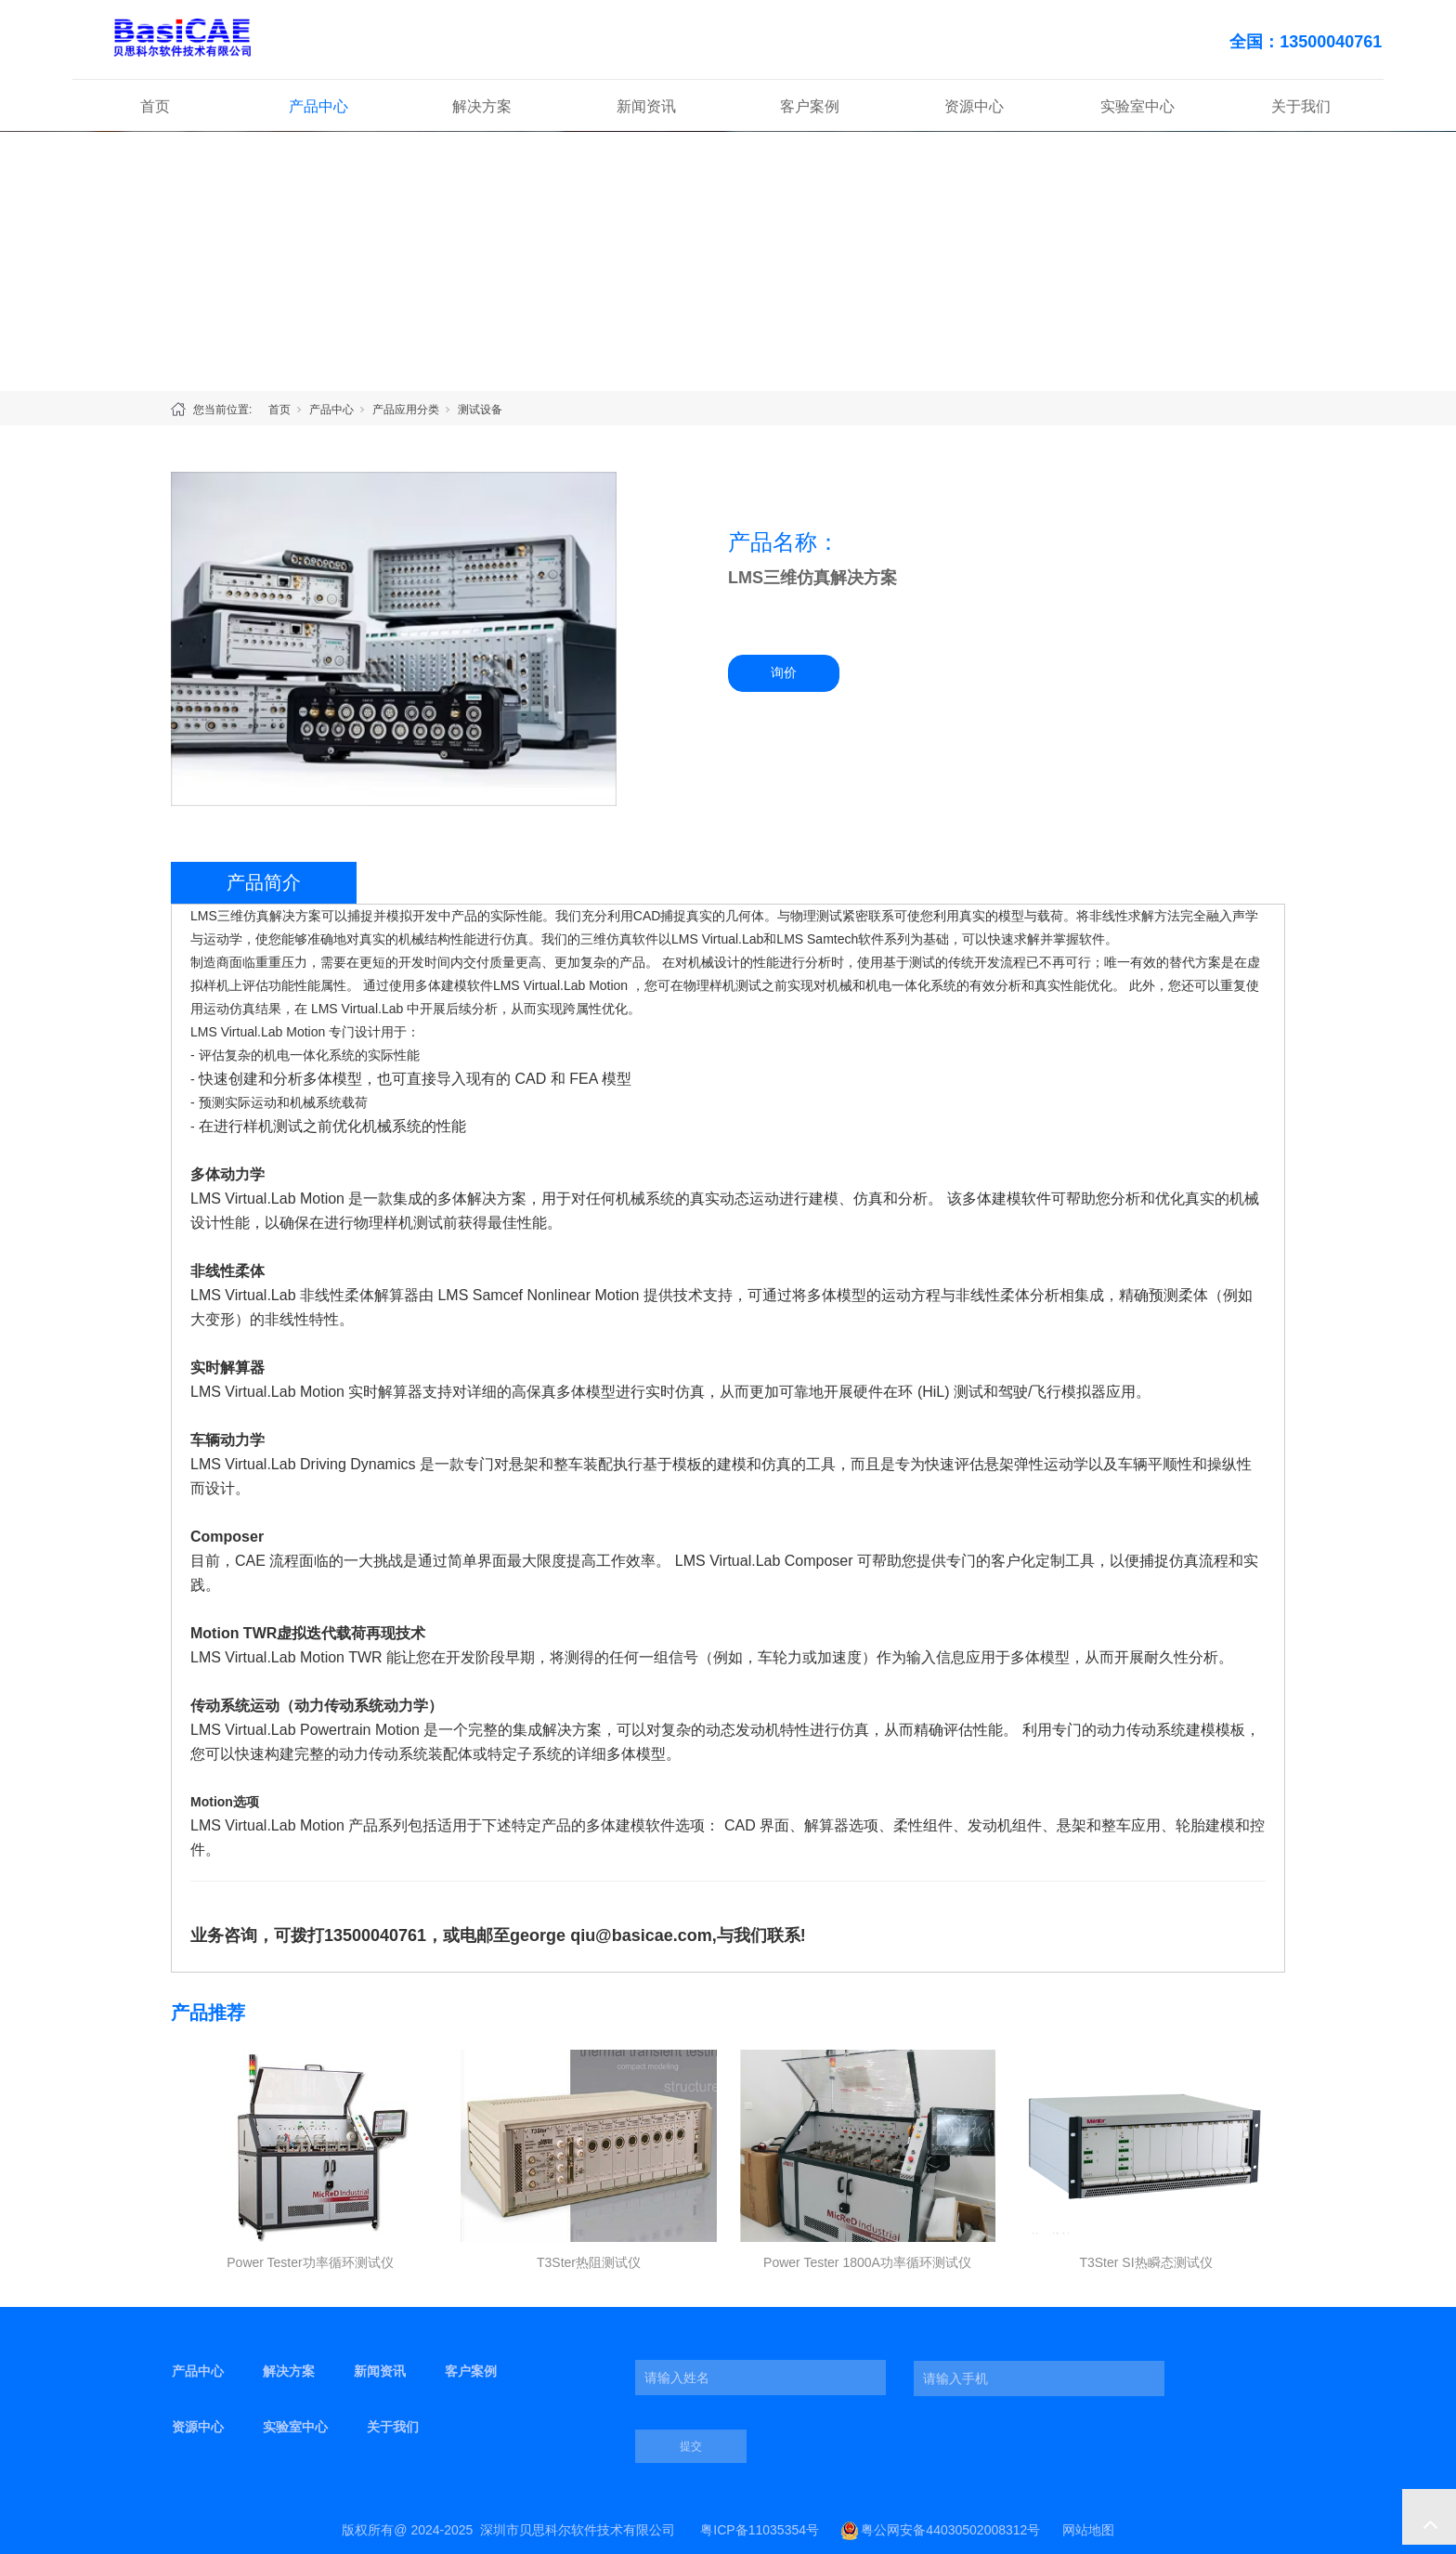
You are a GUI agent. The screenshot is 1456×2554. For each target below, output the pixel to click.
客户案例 (809, 106)
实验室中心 (1137, 106)
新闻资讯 (646, 106)
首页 (155, 106)
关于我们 (1301, 106)
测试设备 (480, 409)
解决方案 (482, 106)
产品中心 (318, 106)
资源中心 (974, 106)
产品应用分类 (405, 409)
